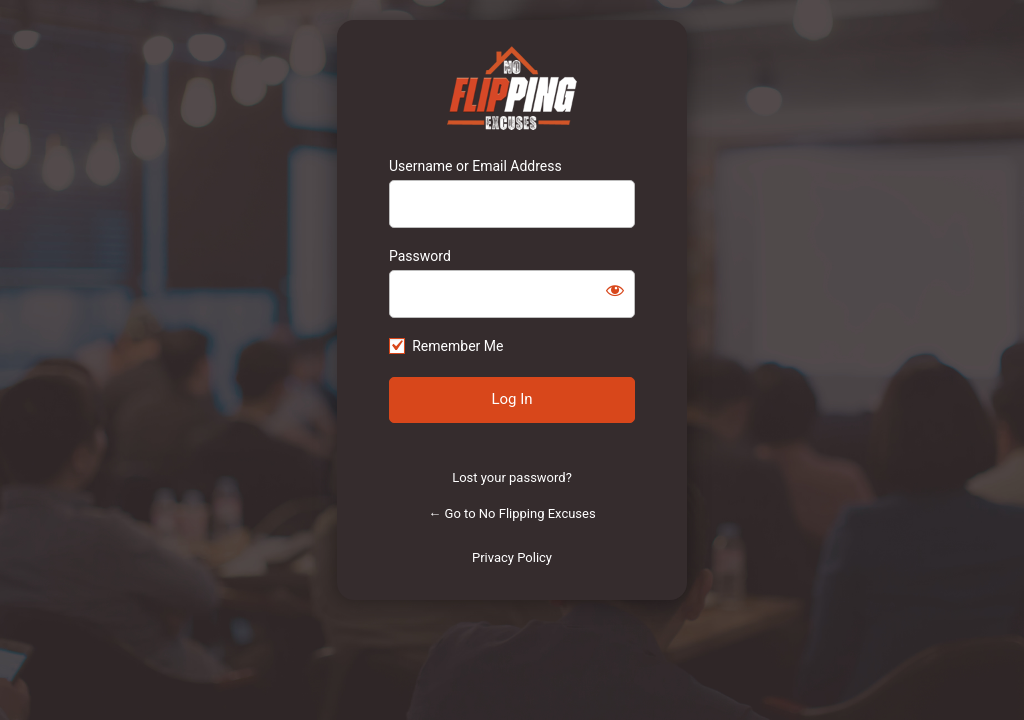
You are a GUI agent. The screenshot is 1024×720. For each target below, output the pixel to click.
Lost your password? (512, 477)
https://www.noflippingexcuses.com (512, 88)
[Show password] (615, 290)
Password (420, 256)
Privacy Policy (512, 557)
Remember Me (457, 346)
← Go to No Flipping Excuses (511, 513)
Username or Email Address (475, 166)
